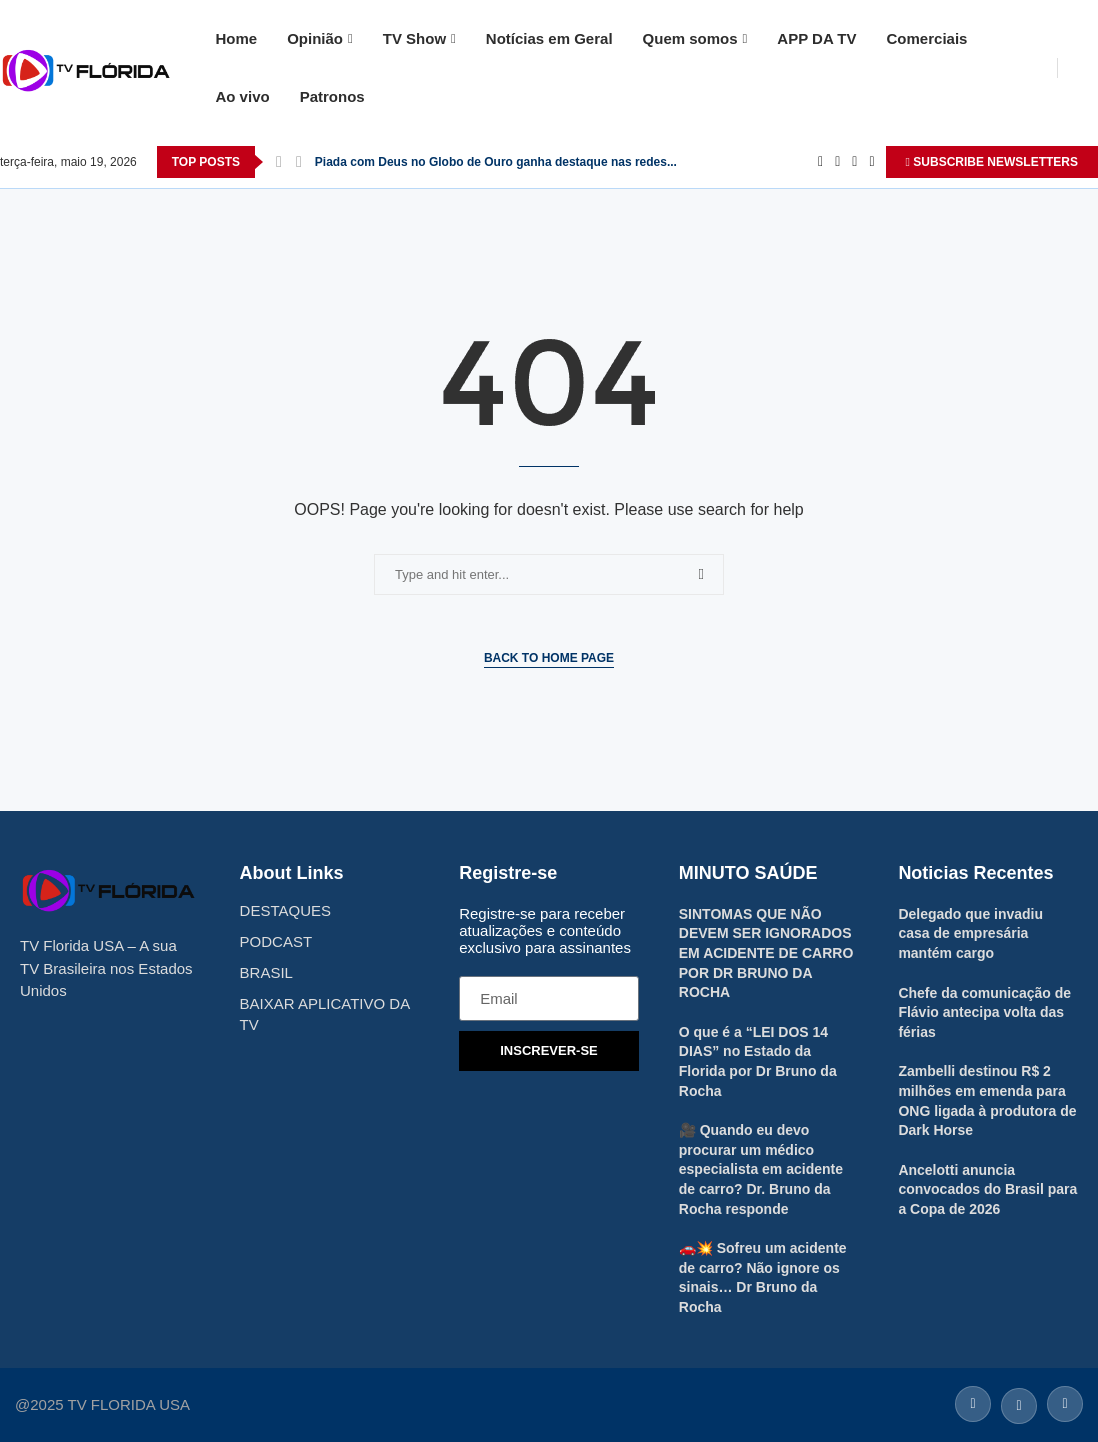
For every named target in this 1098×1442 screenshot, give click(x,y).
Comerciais (927, 38)
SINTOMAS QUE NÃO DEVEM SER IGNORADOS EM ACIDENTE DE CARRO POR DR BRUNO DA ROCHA (766, 953)
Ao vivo (242, 96)
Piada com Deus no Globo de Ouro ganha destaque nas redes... (496, 162)
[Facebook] (820, 162)
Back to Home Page (549, 658)
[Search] (1088, 69)
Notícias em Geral (549, 38)
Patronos (332, 96)
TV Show (414, 38)
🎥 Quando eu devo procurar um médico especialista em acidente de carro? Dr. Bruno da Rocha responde (761, 1169)
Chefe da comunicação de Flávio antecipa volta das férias (984, 1012)
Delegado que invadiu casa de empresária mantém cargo (970, 933)
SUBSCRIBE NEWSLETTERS (992, 162)
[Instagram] (854, 162)
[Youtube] (871, 162)
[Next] (299, 162)
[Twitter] (837, 162)
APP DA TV (816, 38)
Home (236, 38)
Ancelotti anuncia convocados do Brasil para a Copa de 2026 (987, 1189)
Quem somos (690, 38)
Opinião (315, 38)
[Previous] (279, 162)
